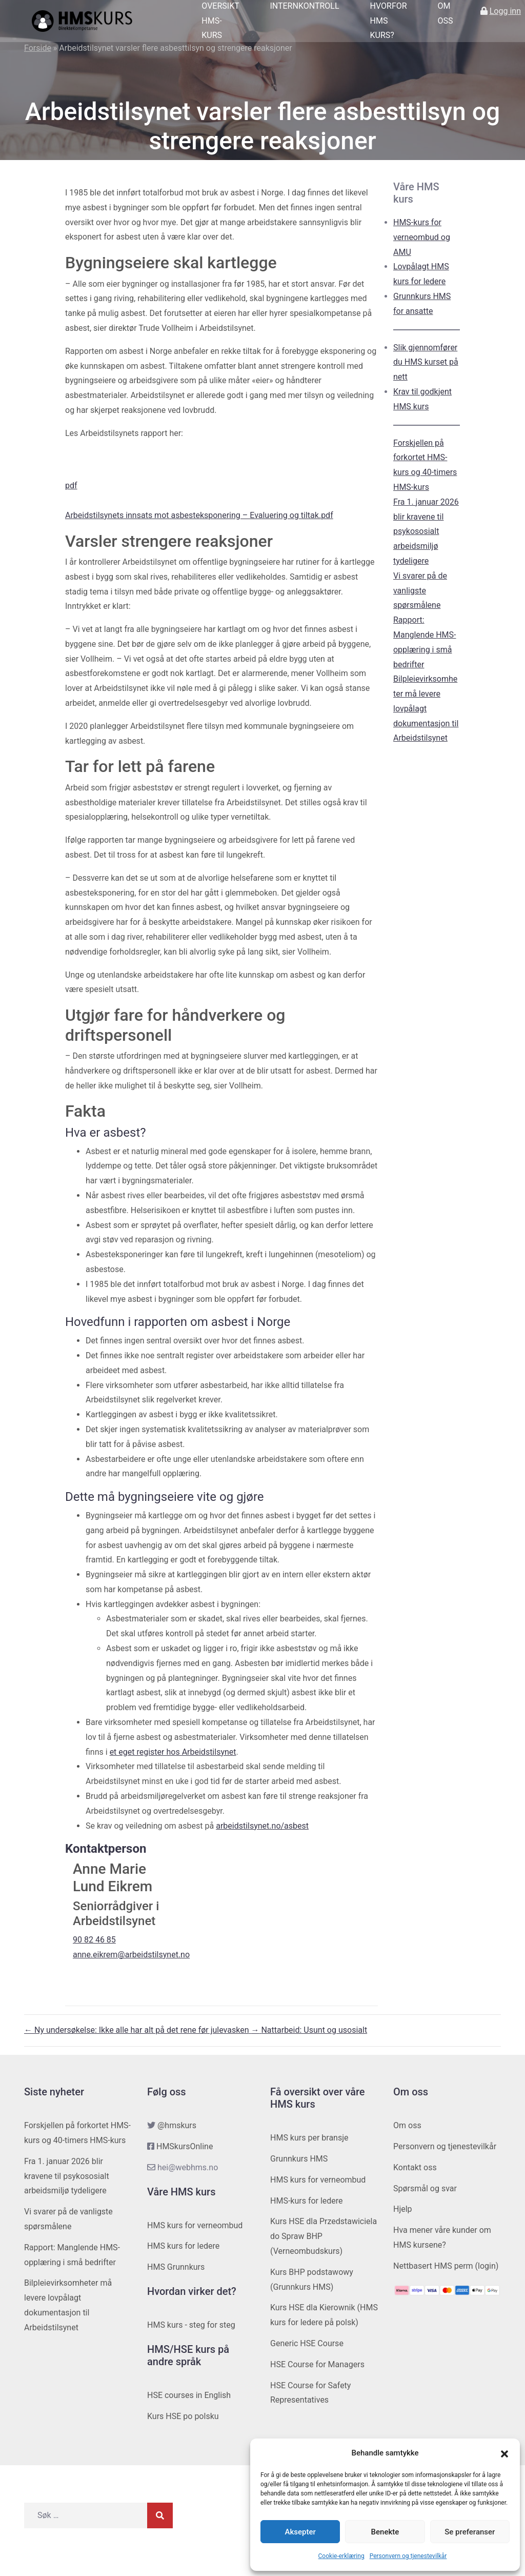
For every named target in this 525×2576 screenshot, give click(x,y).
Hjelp (402, 2209)
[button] (504, 2453)
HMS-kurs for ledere (306, 2201)
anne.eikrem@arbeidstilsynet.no (131, 1954)
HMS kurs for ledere (183, 2246)
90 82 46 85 (94, 1940)
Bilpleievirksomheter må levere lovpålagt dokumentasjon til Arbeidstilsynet (425, 708)
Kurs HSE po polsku (183, 2416)
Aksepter (300, 2532)
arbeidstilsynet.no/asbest (262, 1826)
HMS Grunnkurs (176, 2267)
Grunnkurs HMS (299, 2159)
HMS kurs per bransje (309, 2138)
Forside (37, 48)
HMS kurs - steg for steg (191, 2325)
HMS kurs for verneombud (195, 2225)
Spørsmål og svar (425, 2188)
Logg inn (505, 11)
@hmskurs (176, 2125)
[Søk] (160, 2515)
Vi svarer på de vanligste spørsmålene (420, 590)
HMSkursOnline (184, 2146)
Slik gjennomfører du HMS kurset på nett (425, 362)
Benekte (385, 2532)
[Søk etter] (85, 2515)
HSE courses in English (189, 2395)
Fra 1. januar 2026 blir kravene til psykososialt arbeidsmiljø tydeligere (426, 531)
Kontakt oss (415, 2167)
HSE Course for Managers (317, 2364)
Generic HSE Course (307, 2343)
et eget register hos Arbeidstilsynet (173, 1752)
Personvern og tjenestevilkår (408, 2556)
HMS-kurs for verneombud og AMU (421, 237)
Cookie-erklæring (341, 2556)
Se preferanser (470, 2532)
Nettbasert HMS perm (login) (445, 2266)
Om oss (407, 2125)
